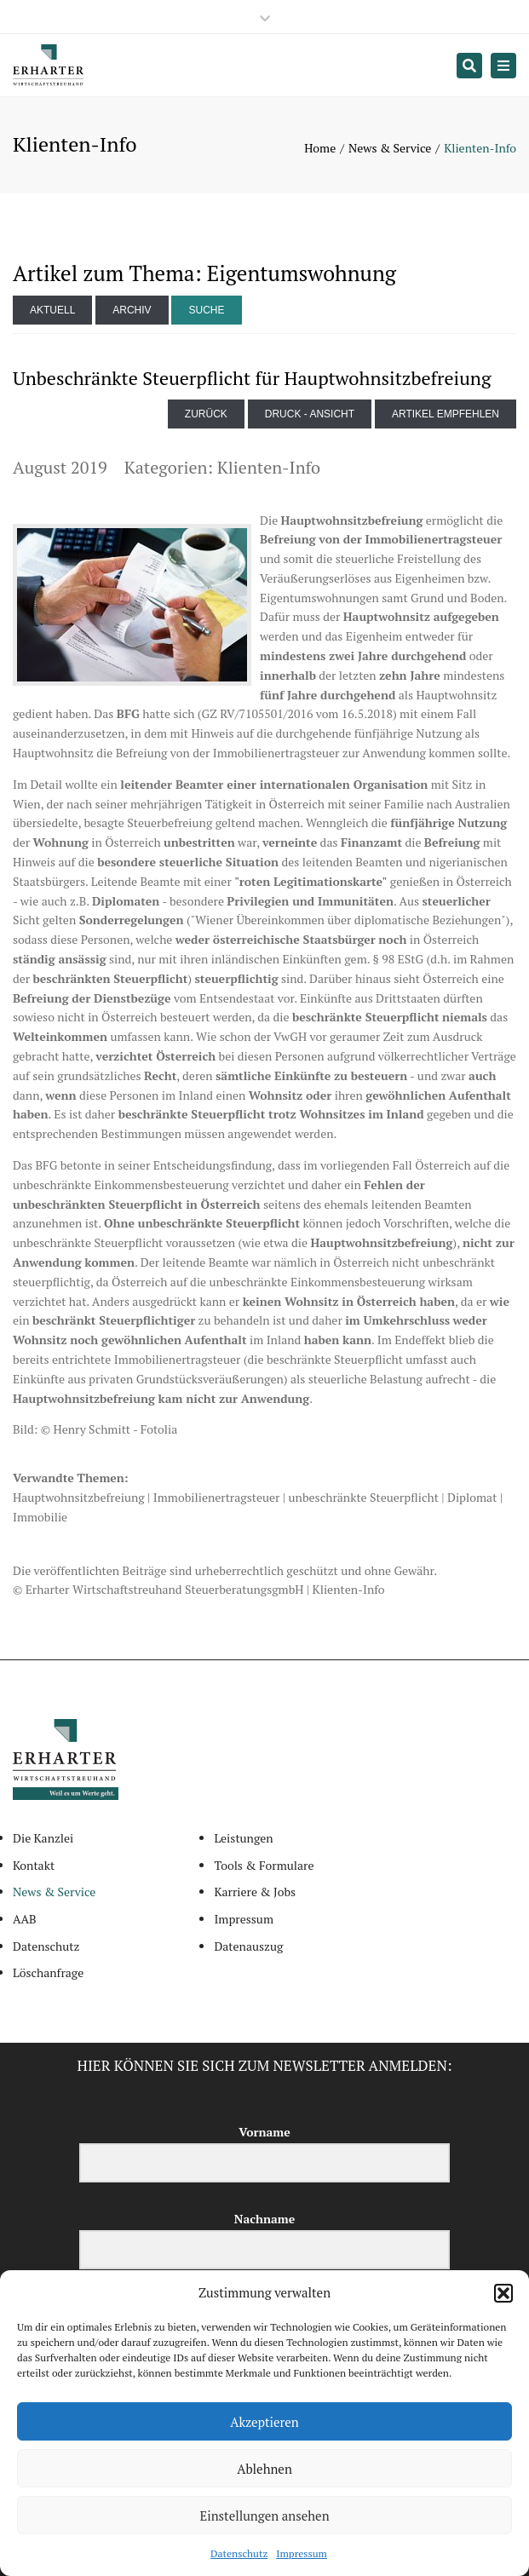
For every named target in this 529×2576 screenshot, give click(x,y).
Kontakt (34, 1865)
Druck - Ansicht (309, 414)
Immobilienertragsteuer (216, 1497)
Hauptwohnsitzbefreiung (79, 1497)
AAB (25, 1919)
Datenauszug (248, 1946)
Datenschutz (238, 2553)
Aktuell (52, 310)
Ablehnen (264, 2468)
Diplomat (472, 1497)
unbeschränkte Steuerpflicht (364, 1497)
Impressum (301, 2553)
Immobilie (40, 1517)
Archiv (131, 310)
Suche (206, 310)
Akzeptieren (264, 2421)
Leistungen (243, 1838)
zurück (206, 414)
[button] (503, 2293)
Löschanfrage (48, 1972)
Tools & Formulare (263, 1865)
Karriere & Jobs (255, 1891)
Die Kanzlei (43, 1838)
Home (320, 148)
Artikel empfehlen (445, 414)
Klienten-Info (268, 467)
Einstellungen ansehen (264, 2515)
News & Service (389, 148)
